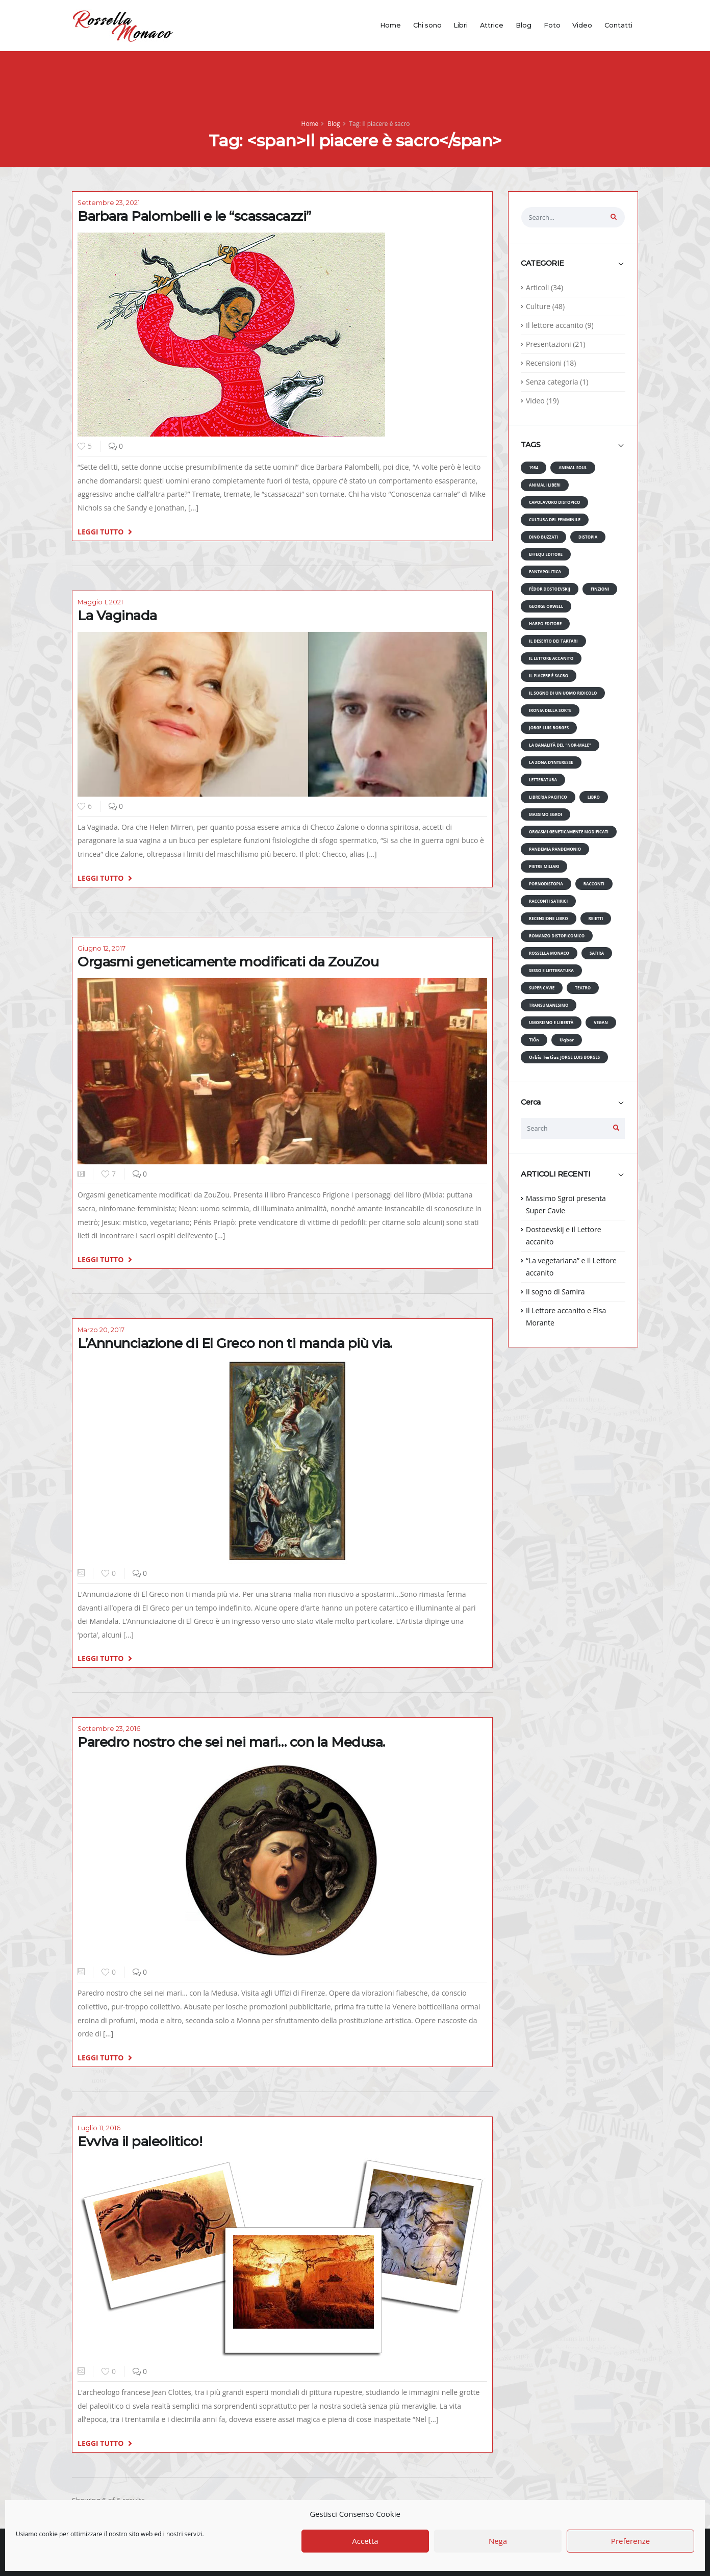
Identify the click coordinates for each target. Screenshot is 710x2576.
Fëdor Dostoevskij (549, 589)
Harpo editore (545, 623)
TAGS (530, 445)
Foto (552, 25)
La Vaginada (117, 615)
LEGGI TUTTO (105, 531)
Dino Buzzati (543, 537)
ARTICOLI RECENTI (555, 1174)
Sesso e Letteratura (551, 970)
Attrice (491, 25)
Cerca (531, 1102)
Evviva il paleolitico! (140, 2141)
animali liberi (545, 485)
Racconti (594, 883)
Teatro (583, 987)
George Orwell (546, 606)
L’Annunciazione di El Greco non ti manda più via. (235, 1343)
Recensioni (544, 363)
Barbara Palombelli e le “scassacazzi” (194, 216)
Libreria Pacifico (548, 797)
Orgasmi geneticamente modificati (568, 831)
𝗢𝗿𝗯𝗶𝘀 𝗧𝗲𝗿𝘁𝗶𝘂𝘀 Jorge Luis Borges (564, 1057)
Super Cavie (541, 987)
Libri (460, 25)
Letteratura (543, 779)
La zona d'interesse (551, 762)
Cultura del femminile (554, 519)
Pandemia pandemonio (555, 849)
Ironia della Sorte (550, 710)
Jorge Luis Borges (549, 727)
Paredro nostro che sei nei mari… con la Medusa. (231, 1742)
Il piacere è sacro (548, 675)
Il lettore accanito (555, 325)
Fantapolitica (545, 571)
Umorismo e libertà (551, 1022)
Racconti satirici (548, 901)
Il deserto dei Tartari (553, 641)
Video (582, 25)
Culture (538, 306)
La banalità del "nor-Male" (560, 745)
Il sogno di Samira (555, 1291)
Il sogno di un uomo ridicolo (563, 693)
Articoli (537, 287)
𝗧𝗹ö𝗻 (534, 1039)
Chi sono (427, 25)
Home (390, 25)
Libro (594, 797)
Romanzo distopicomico (557, 935)
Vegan (601, 1022)
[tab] (573, 268)
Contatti (618, 25)
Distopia (587, 537)
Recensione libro (548, 918)
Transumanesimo (548, 1005)
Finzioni (600, 589)
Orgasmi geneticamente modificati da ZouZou (228, 962)
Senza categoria (552, 382)
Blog (523, 25)
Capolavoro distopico (554, 502)
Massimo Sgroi (545, 814)
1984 (533, 467)
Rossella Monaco (549, 953)
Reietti (596, 918)
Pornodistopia (546, 883)
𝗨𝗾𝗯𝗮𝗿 (567, 1039)
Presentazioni (548, 344)
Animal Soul (573, 467)
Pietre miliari (544, 866)
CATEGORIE (542, 263)
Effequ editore (546, 554)
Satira (597, 953)
